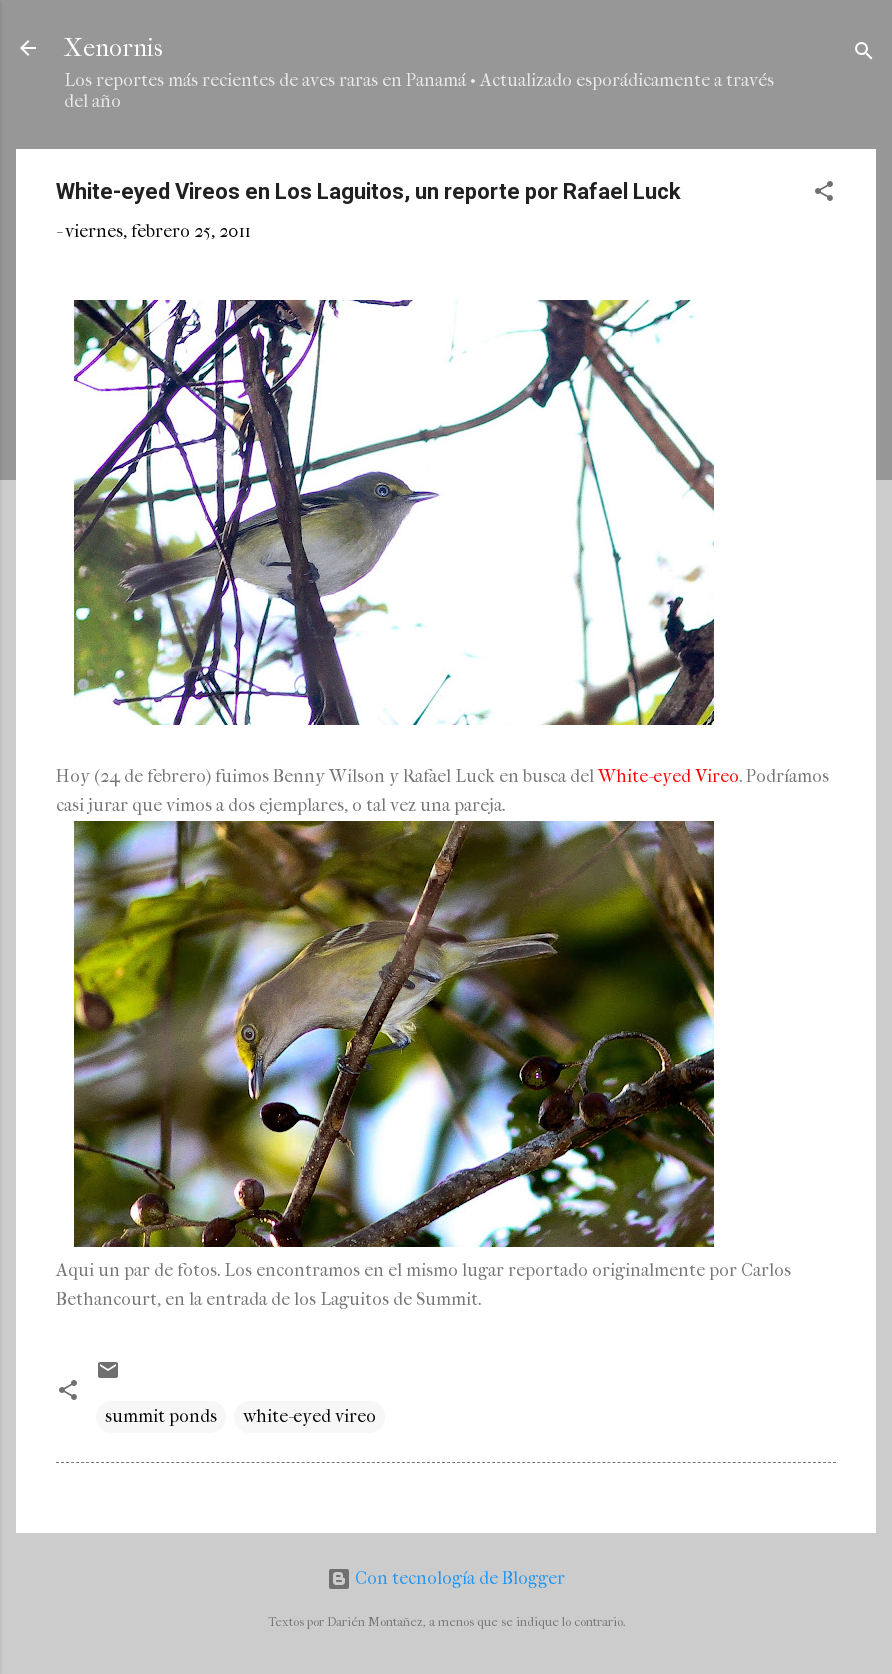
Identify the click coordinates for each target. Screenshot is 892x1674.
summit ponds (161, 1416)
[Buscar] (864, 54)
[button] (824, 194)
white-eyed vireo (309, 1416)
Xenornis (113, 48)
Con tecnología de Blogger (446, 1578)
